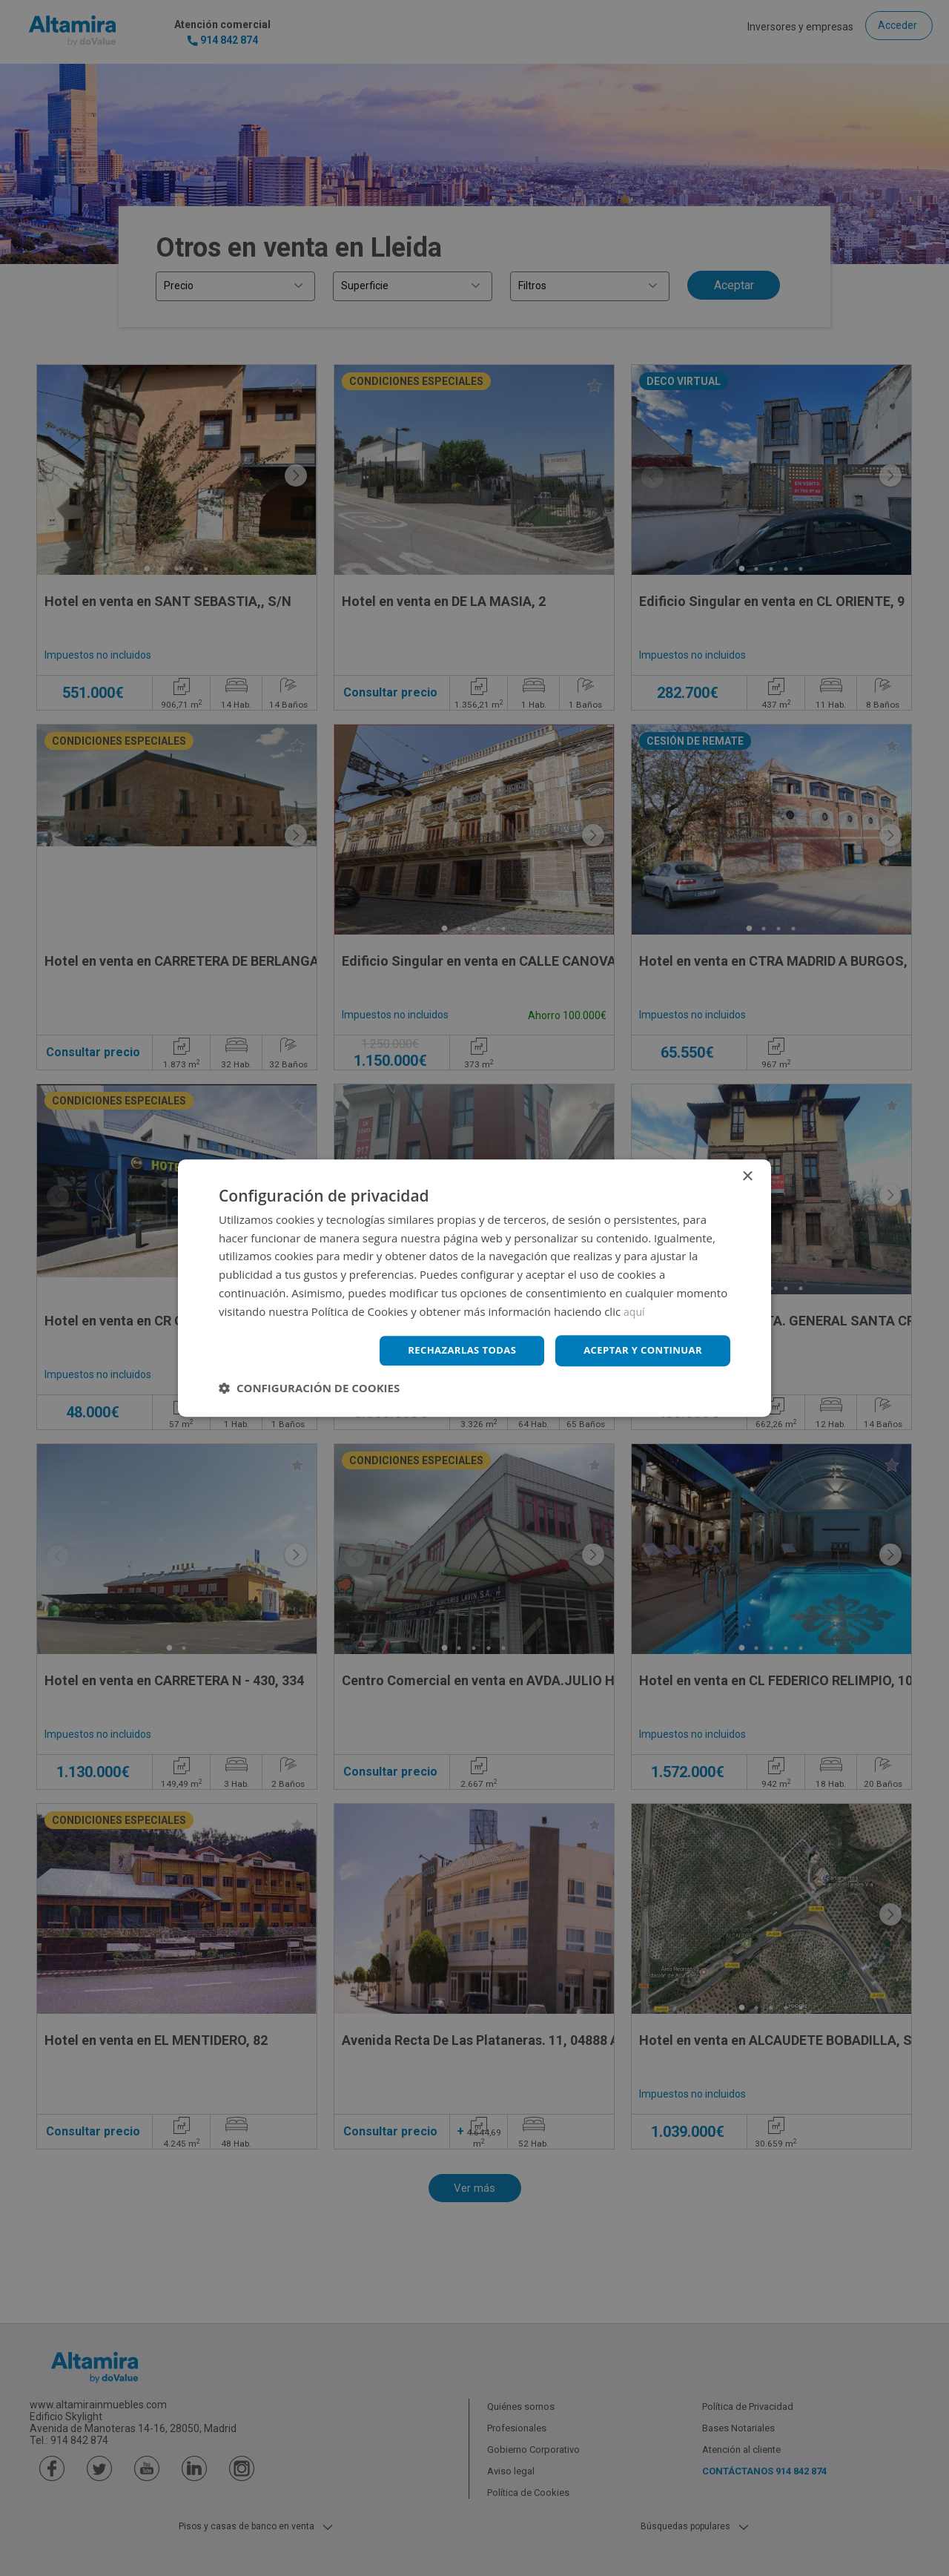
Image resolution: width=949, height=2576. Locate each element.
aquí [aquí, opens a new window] (635, 1309)
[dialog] (474, 1288)
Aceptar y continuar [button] (638, 1350)
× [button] (747, 1175)
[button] (309, 1389)
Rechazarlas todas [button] (450, 1350)
